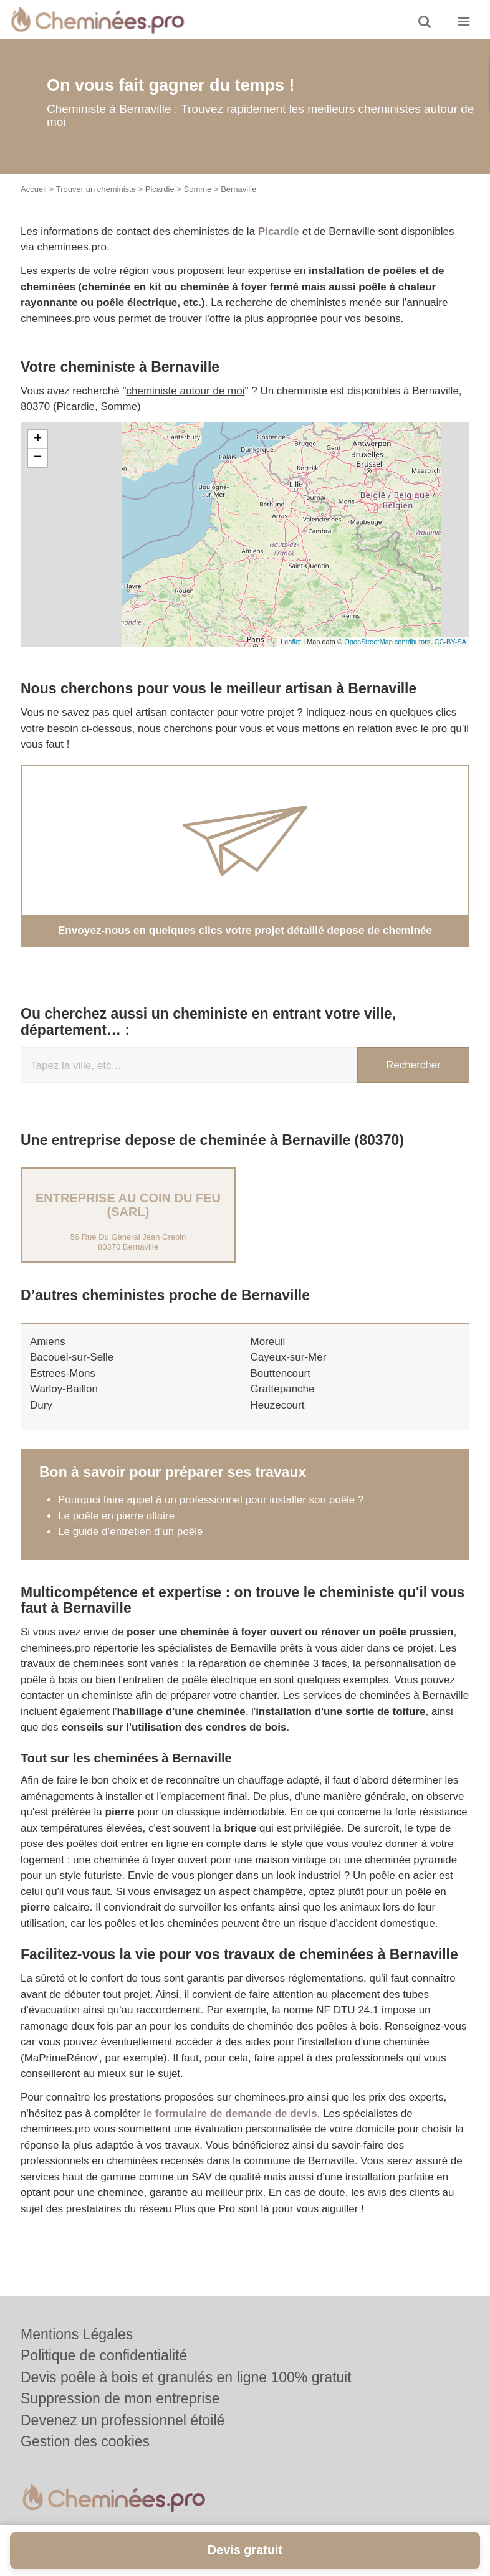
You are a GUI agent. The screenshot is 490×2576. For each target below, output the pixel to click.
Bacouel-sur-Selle (71, 1357)
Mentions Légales (77, 2334)
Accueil (34, 189)
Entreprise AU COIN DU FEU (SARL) (128, 1204)
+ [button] (38, 439)
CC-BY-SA (450, 641)
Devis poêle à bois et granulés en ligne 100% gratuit (186, 2377)
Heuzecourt (278, 1404)
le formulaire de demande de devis (230, 2113)
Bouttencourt (280, 1373)
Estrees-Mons (62, 1373)
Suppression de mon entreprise (120, 2398)
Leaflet (291, 641)
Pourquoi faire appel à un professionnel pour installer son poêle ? (211, 1500)
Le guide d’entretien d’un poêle (130, 1532)
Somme (198, 189)
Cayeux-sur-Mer (289, 1357)
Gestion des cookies (85, 2441)
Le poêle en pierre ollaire (118, 1515)
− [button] (38, 458)
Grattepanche (283, 1389)
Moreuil (268, 1341)
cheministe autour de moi (186, 391)
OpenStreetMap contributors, (389, 641)
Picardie (160, 189)
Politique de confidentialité (104, 2355)
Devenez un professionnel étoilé (122, 2420)
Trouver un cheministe (96, 189)
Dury (41, 1404)
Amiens (47, 1341)
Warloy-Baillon (64, 1389)
